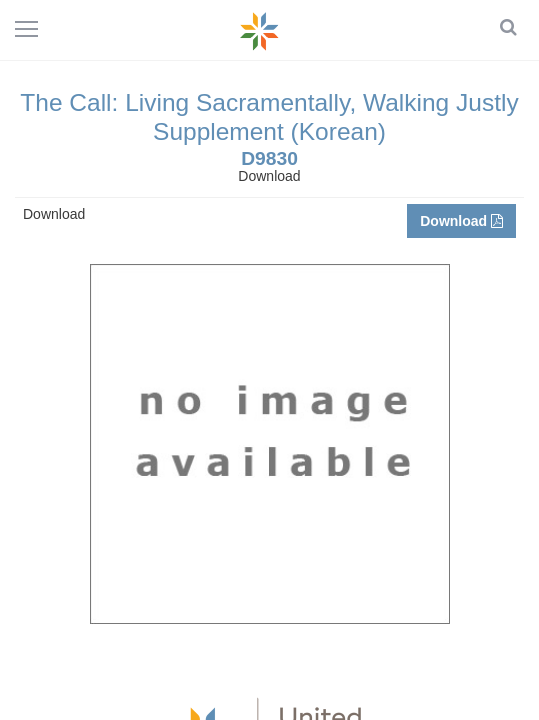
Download (461, 221)
